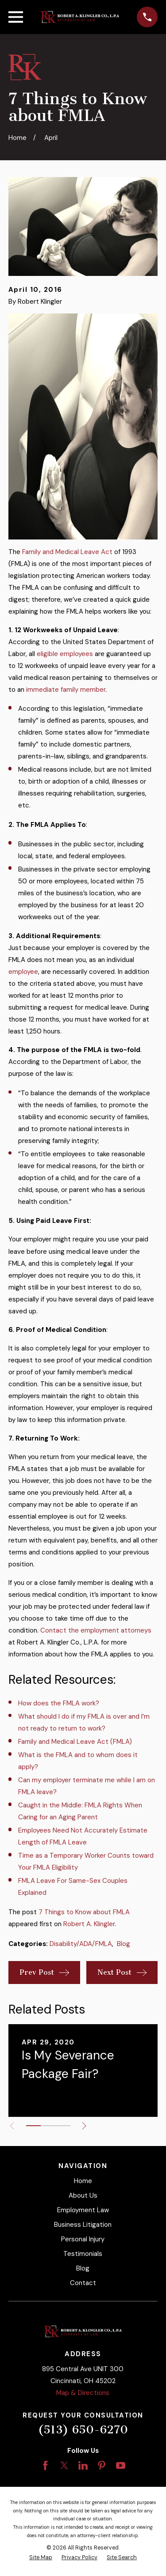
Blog (123, 1943)
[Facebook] (45, 2465)
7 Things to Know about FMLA (84, 1912)
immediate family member (65, 689)
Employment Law (83, 2210)
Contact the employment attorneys (95, 1630)
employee (23, 971)
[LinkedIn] (83, 2465)
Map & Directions (82, 2392)
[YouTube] (120, 2465)
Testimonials (82, 2253)
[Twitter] (64, 2465)
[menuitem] (40, 2558)
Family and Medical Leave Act (67, 551)
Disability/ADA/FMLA (81, 1943)
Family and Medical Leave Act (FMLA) (75, 1741)
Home (83, 2180)
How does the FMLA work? (58, 1703)
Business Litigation (83, 2224)
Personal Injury (82, 2239)
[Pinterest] (101, 2465)
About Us (83, 2195)
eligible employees (65, 653)
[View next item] (84, 2126)
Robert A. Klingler (89, 1924)
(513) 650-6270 (83, 2429)
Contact (83, 2282)
